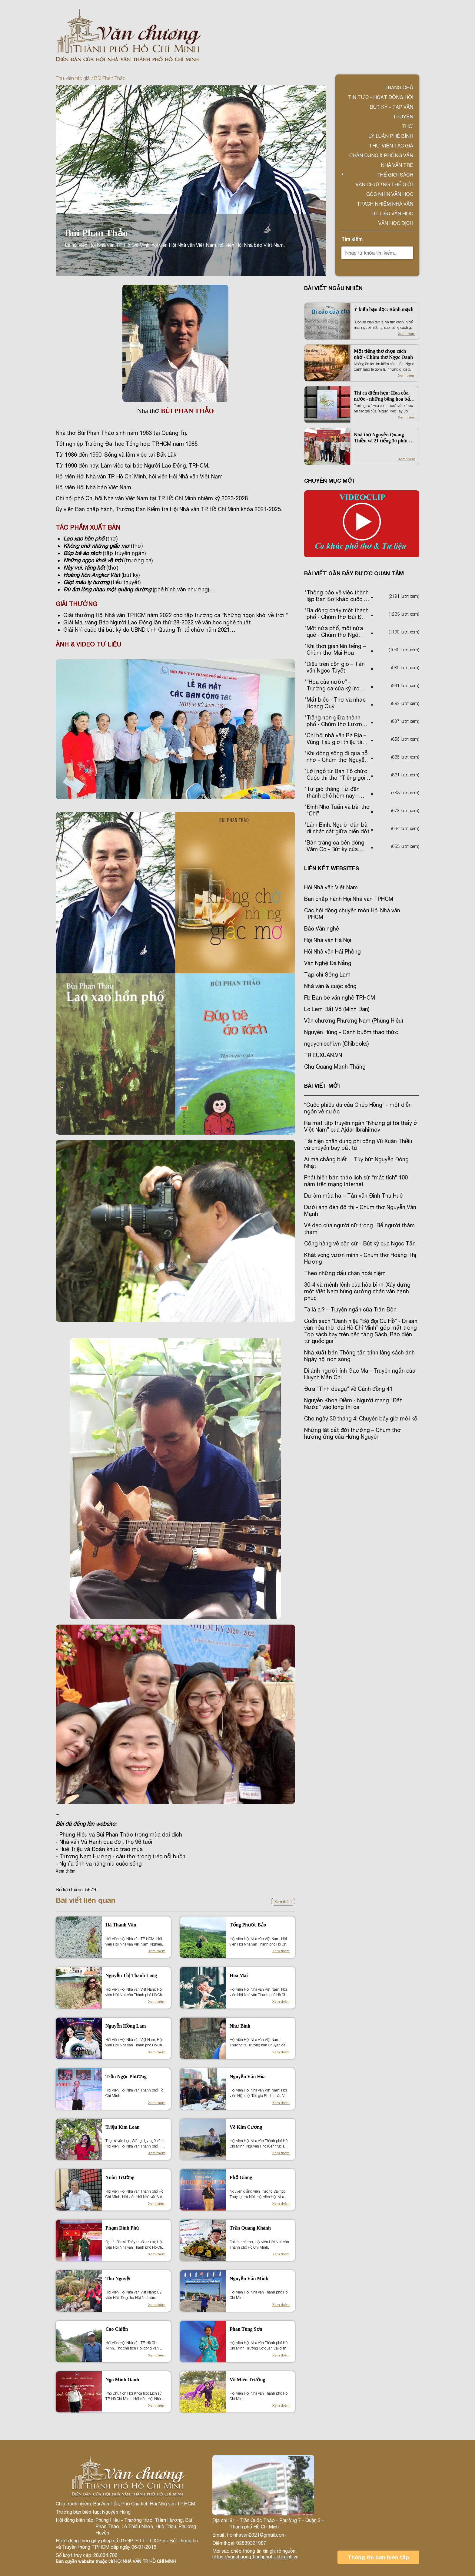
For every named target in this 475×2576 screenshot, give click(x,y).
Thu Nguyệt (118, 2278)
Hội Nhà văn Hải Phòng (332, 951)
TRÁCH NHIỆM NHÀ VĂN (385, 204)
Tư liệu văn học (391, 213)
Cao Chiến (116, 2329)
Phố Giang (241, 2177)
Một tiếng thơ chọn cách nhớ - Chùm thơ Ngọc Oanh (383, 354)
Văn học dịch (395, 223)
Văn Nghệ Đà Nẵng (327, 963)
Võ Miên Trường (247, 2379)
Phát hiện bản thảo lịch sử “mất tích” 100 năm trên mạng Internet (356, 1180)
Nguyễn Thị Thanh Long (131, 1975)
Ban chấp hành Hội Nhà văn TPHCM (348, 899)
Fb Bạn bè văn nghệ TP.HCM (339, 997)
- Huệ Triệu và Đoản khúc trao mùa (99, 1849)
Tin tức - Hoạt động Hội (380, 97)
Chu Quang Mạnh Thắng (335, 1066)
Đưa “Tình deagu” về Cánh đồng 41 (348, 1389)
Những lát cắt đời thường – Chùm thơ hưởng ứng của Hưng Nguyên (352, 1433)
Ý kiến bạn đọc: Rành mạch (384, 309)
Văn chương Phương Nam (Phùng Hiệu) (353, 1020)
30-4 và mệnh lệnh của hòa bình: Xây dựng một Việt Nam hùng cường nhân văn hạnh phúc (357, 1291)
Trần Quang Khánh (250, 2227)
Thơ (407, 126)
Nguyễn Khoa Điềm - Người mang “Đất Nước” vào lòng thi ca (353, 1403)
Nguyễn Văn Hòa (248, 2076)
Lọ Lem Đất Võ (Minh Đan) (336, 1009)
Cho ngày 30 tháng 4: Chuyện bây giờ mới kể (360, 1418)
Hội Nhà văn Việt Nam (331, 887)
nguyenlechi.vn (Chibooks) (336, 1043)
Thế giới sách (395, 174)
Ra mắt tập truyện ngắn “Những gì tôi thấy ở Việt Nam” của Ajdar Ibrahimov (360, 1126)
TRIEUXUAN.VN (323, 1055)
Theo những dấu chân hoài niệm (345, 1273)
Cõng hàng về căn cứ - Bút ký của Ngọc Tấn (360, 1243)
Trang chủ (398, 87)
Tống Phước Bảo (248, 1924)
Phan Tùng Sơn (246, 2329)
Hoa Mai (239, 1975)
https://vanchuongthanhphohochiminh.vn (255, 2556)
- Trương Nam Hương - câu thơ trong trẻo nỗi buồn (120, 1856)
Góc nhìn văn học (389, 194)
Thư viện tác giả (73, 78)
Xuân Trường (120, 2177)
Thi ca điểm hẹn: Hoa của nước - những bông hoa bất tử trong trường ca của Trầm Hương (384, 396)
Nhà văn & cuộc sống (330, 986)
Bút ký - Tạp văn (391, 107)
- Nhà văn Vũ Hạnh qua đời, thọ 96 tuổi (104, 1842)
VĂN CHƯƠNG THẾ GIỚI (384, 184)
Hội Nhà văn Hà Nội (327, 940)
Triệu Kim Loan (122, 2127)
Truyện (403, 116)
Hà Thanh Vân (120, 1924)
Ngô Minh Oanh (122, 2379)
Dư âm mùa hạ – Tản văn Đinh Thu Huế (353, 1195)
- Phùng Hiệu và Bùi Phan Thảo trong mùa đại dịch (119, 1834)
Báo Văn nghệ (321, 928)
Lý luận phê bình (390, 136)
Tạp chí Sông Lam (327, 974)
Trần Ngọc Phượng (126, 2076)
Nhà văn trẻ (397, 165)
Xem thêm (283, 1902)
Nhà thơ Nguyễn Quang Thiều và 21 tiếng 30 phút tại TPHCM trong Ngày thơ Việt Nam (384, 438)
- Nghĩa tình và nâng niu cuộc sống (99, 1863)
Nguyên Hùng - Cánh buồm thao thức (351, 1032)
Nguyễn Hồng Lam (125, 2026)
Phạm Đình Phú (122, 2227)
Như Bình (240, 2026)
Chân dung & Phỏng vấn (381, 155)
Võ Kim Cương (246, 2127)
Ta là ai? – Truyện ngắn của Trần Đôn (350, 1309)
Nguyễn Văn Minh (249, 2278)
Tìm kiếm (352, 239)
